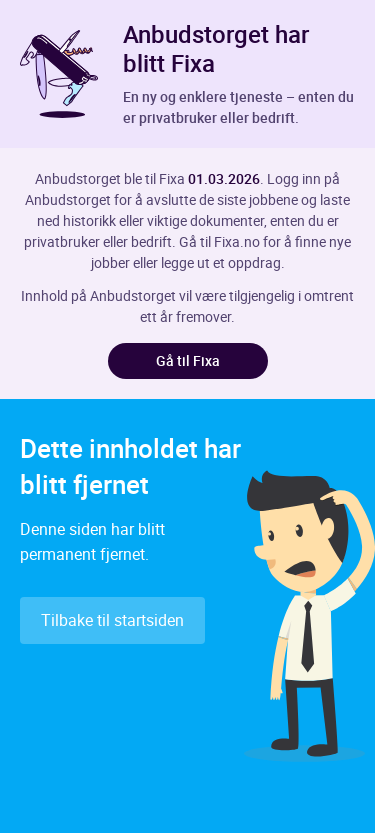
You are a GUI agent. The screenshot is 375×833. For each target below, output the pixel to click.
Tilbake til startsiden (112, 620)
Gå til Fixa (188, 360)
